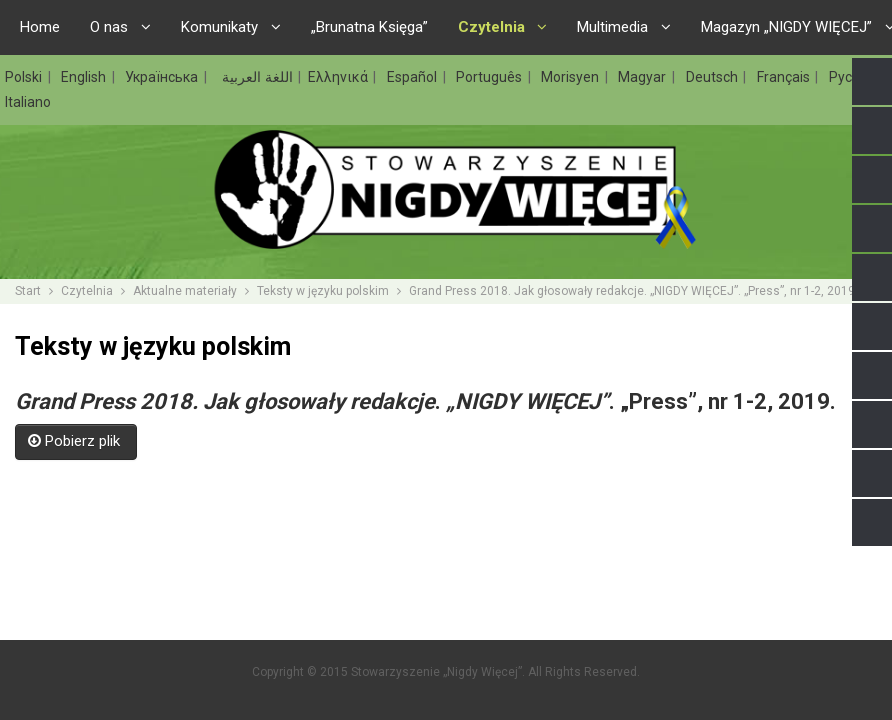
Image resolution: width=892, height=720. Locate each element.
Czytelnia (87, 291)
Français (785, 77)
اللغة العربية (255, 77)
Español (414, 77)
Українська (163, 77)
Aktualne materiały (185, 291)
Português (491, 77)
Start (28, 291)
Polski (25, 77)
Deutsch (714, 77)
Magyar (644, 77)
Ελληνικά (340, 77)
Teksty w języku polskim (323, 291)
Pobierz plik (76, 441)
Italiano (28, 102)
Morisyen (572, 77)
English (85, 77)
